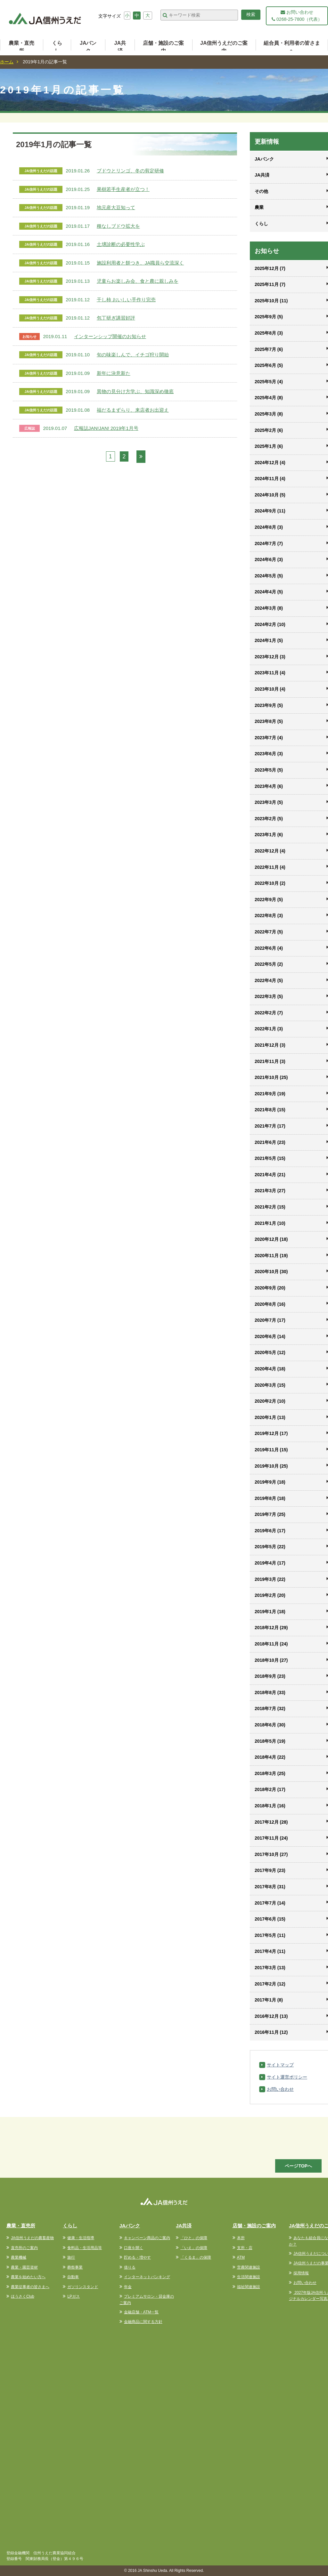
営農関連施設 (248, 2267)
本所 (241, 2238)
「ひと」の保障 (193, 2238)
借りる (129, 2267)
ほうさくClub (22, 2296)
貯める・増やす (137, 2257)
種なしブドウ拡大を (118, 226)
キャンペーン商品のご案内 (147, 2238)
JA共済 (120, 46)
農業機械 (18, 2257)
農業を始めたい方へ (28, 2277)
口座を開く (133, 2248)
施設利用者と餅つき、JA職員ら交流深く (140, 263)
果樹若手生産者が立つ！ (123, 189)
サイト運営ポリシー (287, 2077)
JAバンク (88, 46)
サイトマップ (280, 2064)
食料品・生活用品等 (84, 2248)
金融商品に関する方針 (143, 2321)
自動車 (73, 2277)
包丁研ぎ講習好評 (116, 318)
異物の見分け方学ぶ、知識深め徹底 (135, 391)
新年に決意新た (113, 373)
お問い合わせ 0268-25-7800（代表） (297, 16)
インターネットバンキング (147, 2277)
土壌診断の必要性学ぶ (121, 244)
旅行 (71, 2257)
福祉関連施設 (248, 2287)
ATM (241, 2257)
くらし (57, 46)
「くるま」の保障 (195, 2257)
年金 (128, 2287)
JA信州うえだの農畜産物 (32, 2238)
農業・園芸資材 (24, 2267)
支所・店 (244, 2248)
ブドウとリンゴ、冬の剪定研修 (130, 170)
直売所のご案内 (24, 2248)
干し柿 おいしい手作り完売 (126, 299)
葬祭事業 (75, 2267)
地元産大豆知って (116, 207)
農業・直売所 (21, 46)
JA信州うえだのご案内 (224, 46)
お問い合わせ (280, 2089)
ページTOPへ (298, 2165)
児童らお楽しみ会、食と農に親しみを (137, 281)
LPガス (73, 2296)
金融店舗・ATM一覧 (141, 2312)
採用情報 (301, 2273)
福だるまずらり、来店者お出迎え (133, 410)
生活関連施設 (248, 2277)
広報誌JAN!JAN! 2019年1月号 (106, 428)
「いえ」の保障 (193, 2248)
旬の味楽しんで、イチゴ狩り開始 (133, 354)
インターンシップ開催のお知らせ (110, 336)
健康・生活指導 (80, 2238)
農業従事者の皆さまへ (30, 2287)
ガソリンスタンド (82, 2287)
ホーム (6, 61)
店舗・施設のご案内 (163, 46)
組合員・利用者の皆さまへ (292, 46)
